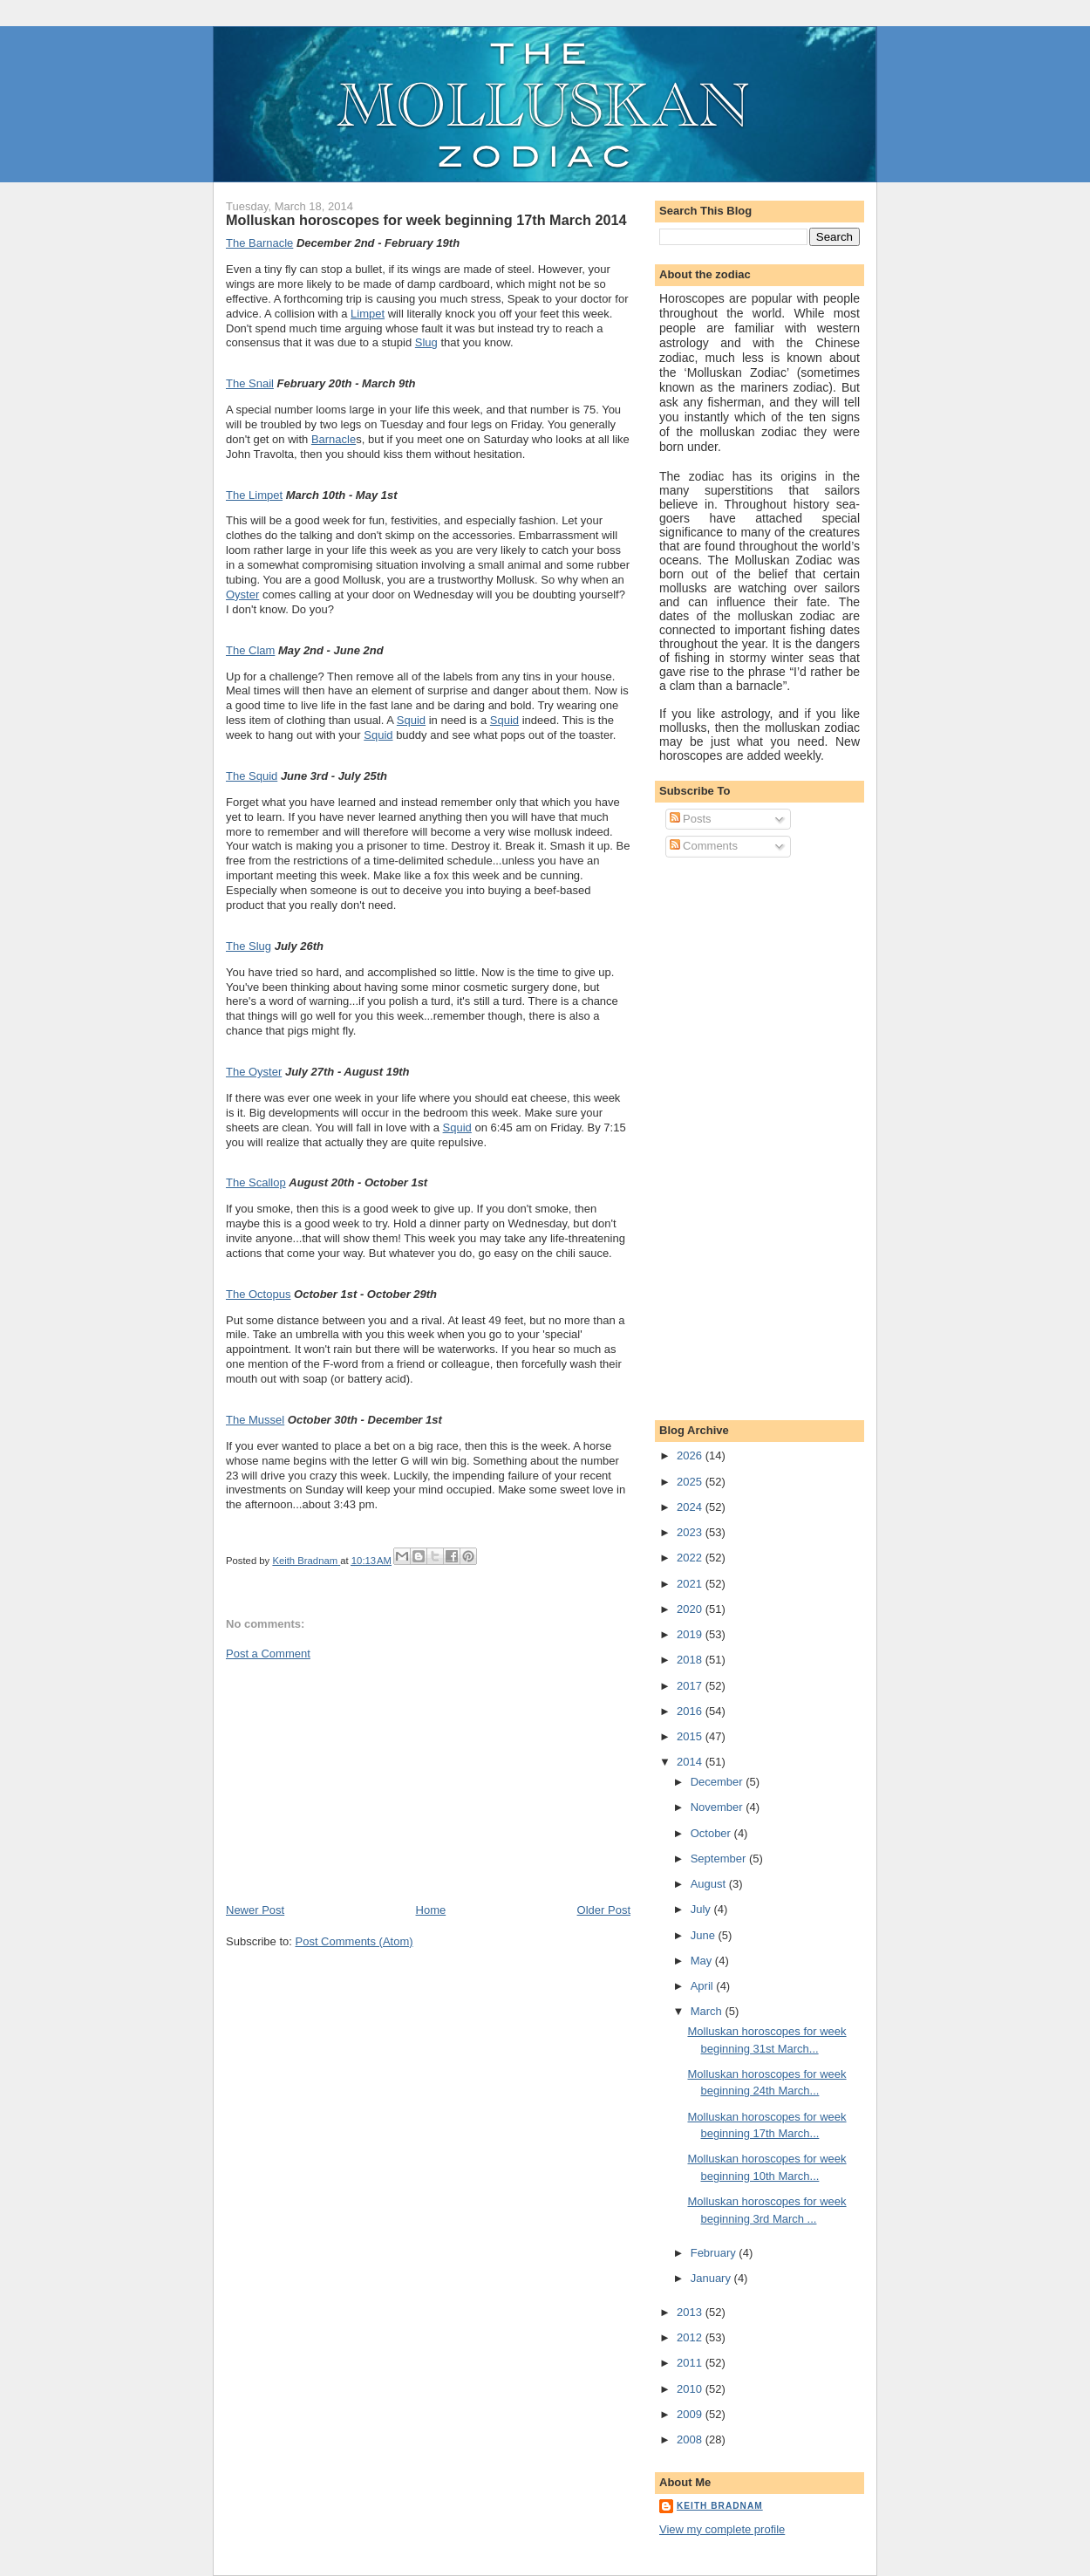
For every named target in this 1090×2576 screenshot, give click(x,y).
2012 (691, 2337)
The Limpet (254, 495)
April (704, 1985)
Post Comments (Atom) (354, 1941)
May (703, 1960)
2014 (691, 1761)
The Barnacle (259, 242)
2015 (691, 1736)
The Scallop (256, 1182)
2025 (691, 1481)
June (705, 1935)
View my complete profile (722, 2529)
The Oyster (254, 1071)
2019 (691, 1634)
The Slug (248, 946)
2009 (691, 2414)
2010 (691, 2388)
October (712, 1833)
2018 (691, 1659)
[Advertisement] (356, 1780)
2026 (691, 1455)
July (702, 1909)
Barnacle (333, 439)
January (712, 2278)
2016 (691, 1711)
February (715, 2252)
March (708, 2011)
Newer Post (255, 1910)
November (718, 1807)
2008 (691, 2439)
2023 (691, 1532)
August (710, 1883)
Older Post (603, 1910)
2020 (691, 1609)
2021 (691, 1583)
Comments (704, 845)
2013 (691, 2312)
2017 (691, 1685)
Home (431, 1910)
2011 (691, 2362)
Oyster (242, 594)
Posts (691, 818)
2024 (691, 1506)
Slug (426, 342)
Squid (411, 720)
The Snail (250, 383)
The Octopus (258, 1294)
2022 (691, 1557)
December (718, 1781)
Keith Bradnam (720, 2506)
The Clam (250, 650)
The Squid (251, 775)
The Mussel (255, 1419)
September (720, 1858)
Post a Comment (268, 1653)
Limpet (368, 313)
